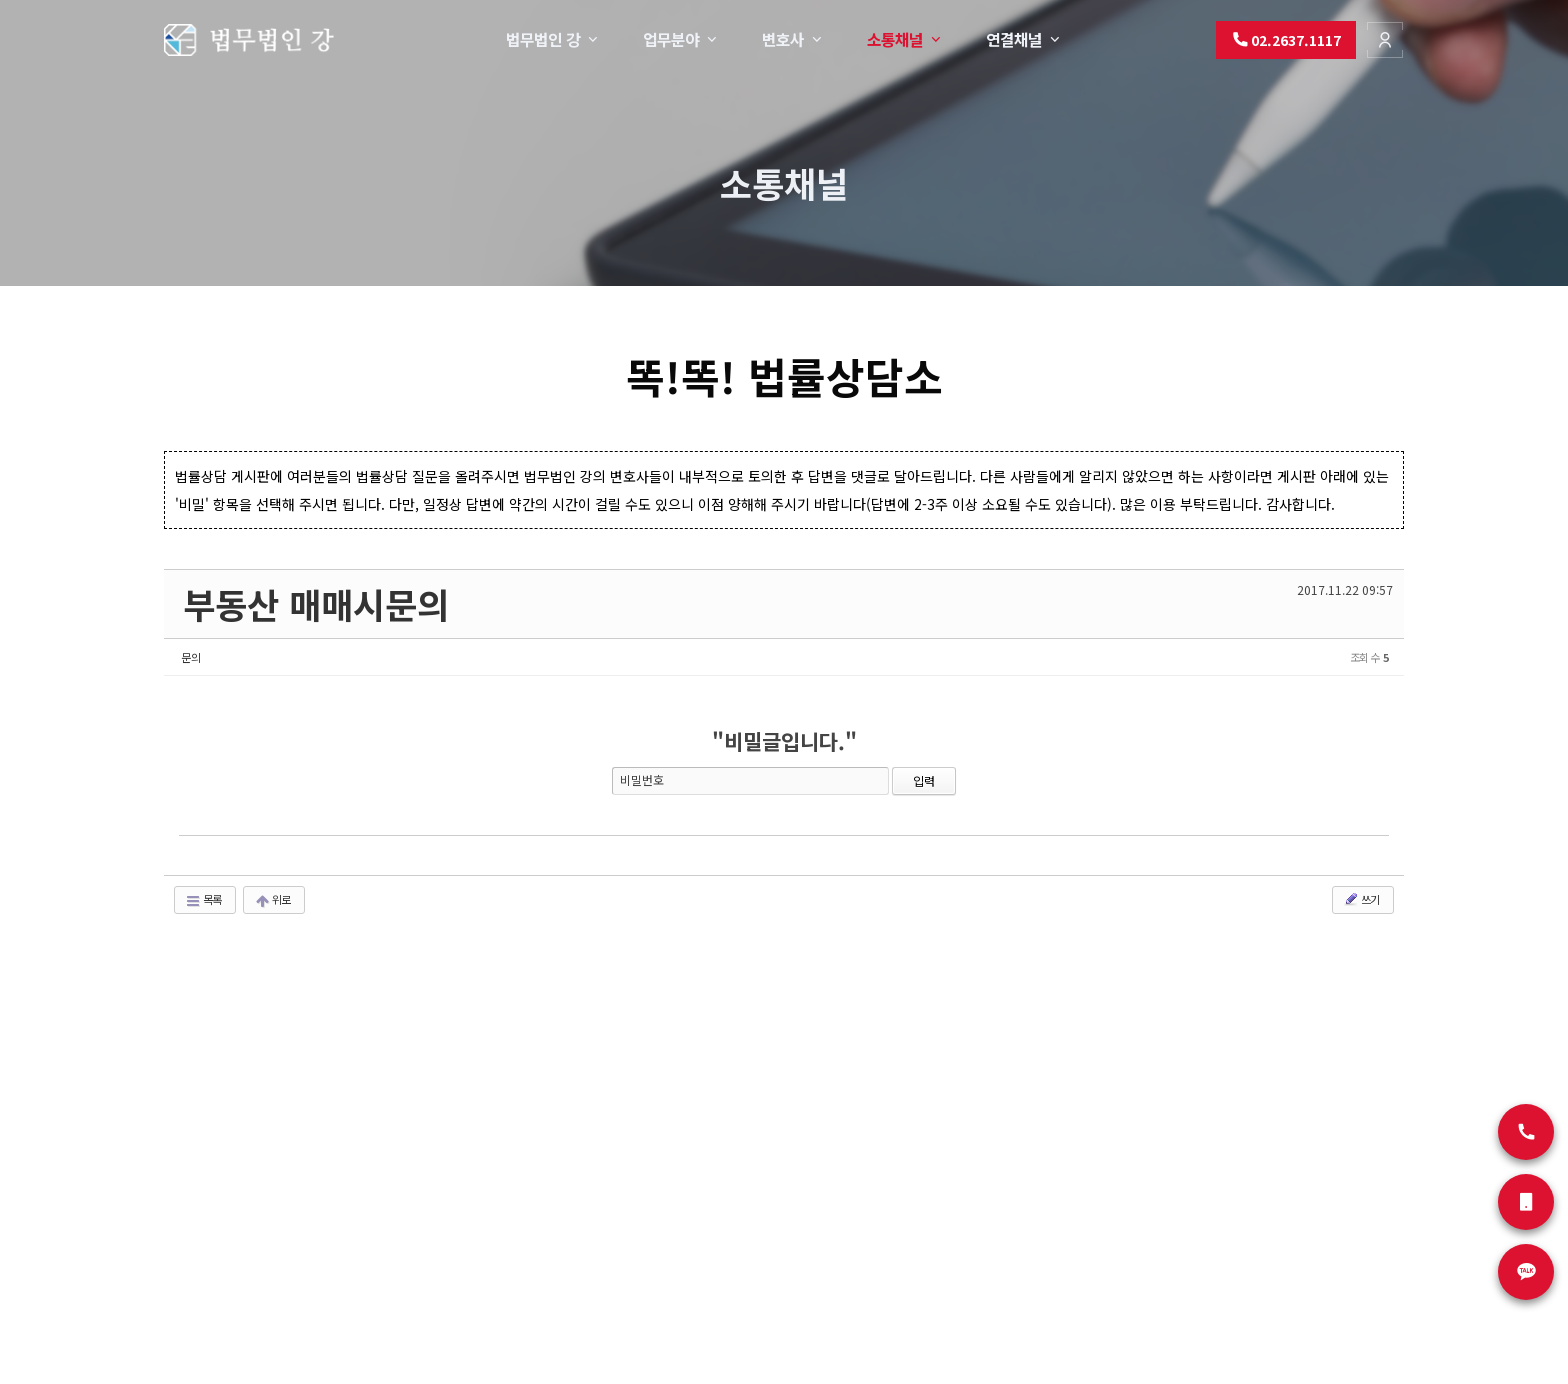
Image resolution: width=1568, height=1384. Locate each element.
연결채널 (1024, 39)
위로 (272, 899)
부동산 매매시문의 (316, 603)
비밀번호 (642, 779)
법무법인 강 (553, 39)
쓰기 (1361, 899)
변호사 (793, 39)
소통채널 (905, 39)
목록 (203, 899)
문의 (191, 657)
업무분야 (681, 39)
